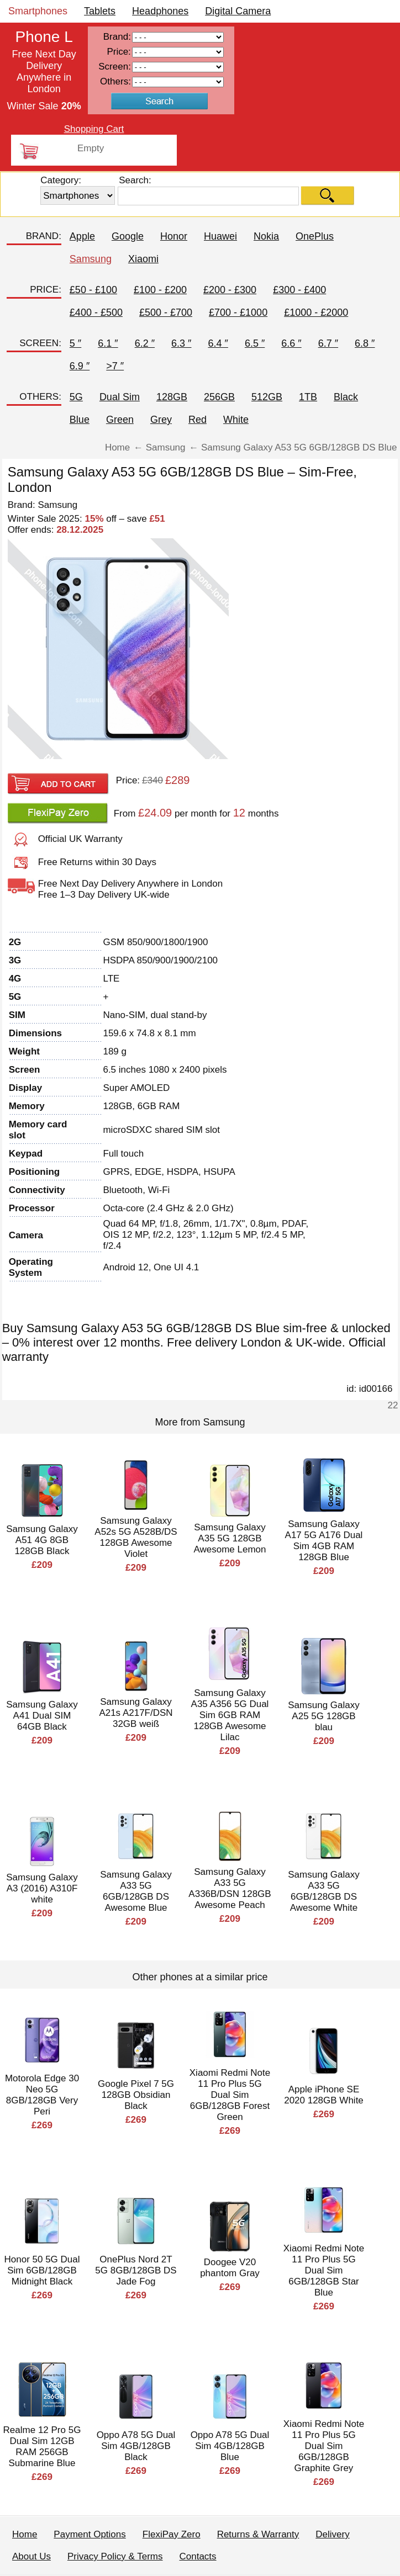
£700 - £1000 (238, 312)
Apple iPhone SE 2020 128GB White (324, 2095)
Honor (173, 236)
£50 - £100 (93, 289)
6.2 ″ (145, 343)
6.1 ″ (108, 343)
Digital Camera (238, 11)
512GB (266, 396)
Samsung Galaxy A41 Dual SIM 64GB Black (41, 1715)
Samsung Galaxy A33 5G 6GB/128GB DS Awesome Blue (135, 1891)
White (236, 419)
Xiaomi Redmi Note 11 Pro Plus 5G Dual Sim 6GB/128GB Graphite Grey (323, 2446)
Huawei (220, 236)
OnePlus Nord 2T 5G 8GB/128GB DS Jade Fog (135, 2270)
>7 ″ (115, 366)
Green (120, 419)
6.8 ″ (365, 343)
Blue (80, 419)
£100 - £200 (160, 289)
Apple (82, 236)
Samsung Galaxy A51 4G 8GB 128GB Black (41, 1540)
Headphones (160, 11)
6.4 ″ (218, 343)
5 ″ (75, 343)
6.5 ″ (255, 343)
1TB (308, 396)
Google (128, 236)
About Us (31, 2556)
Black (346, 396)
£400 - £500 (96, 312)
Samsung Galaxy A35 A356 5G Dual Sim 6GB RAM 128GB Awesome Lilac (230, 1715)
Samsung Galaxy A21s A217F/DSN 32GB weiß (135, 1713)
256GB (219, 396)
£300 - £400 (299, 289)
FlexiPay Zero (172, 2534)
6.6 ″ (291, 343)
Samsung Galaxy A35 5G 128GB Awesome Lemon (229, 1538)
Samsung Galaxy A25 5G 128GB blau (323, 1716)
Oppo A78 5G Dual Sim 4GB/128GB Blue (230, 2446)
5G (76, 396)
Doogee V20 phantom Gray (230, 2267)
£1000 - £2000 (316, 312)
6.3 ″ (181, 343)
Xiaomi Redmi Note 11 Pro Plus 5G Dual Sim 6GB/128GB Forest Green (230, 2095)
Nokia (266, 236)
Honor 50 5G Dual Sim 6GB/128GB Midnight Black (42, 2270)
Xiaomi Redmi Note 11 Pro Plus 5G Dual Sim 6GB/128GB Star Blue (323, 2270)
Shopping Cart (94, 129)
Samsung (91, 258)
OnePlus (315, 236)
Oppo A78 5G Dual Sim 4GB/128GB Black (136, 2446)
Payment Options (89, 2534)
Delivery (332, 2534)
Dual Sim (119, 396)
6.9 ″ (80, 366)
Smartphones (37, 11)
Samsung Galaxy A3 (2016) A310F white (41, 1888)
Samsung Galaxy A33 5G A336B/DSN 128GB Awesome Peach (229, 1888)
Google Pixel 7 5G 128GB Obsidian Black (136, 2095)
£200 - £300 (229, 289)
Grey (161, 419)
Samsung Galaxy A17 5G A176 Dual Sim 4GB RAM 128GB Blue (324, 1540)
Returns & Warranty (258, 2534)
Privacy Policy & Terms (115, 2556)
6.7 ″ (328, 343)
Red (197, 419)
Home (24, 2534)
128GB (171, 396)
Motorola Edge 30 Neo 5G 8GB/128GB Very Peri (42, 2095)
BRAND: (43, 236)
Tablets (99, 11)
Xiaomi (143, 258)
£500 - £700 (165, 312)
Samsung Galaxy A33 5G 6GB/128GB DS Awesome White (323, 1891)
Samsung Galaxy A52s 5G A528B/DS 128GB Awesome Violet (135, 1537)
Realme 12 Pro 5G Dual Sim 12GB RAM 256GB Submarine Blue (42, 2446)
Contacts (198, 2556)
